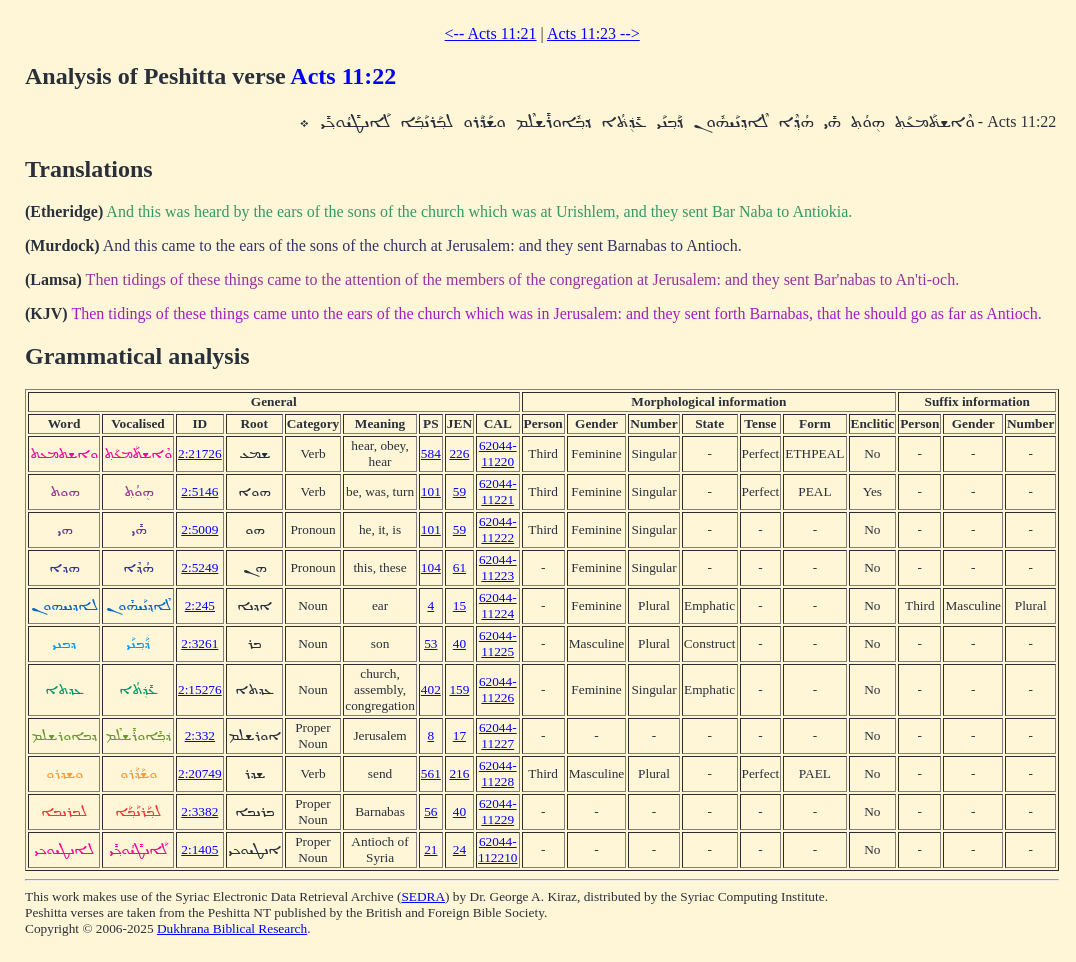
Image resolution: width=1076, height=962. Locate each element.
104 (431, 567)
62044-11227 (498, 735)
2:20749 (200, 773)
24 (459, 849)
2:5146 (199, 491)
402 (431, 689)
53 (430, 643)
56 (430, 811)
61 (459, 567)
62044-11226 (498, 689)
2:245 (200, 605)
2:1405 (199, 849)
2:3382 (199, 811)
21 (430, 849)
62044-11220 (498, 453)
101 (431, 491)
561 (431, 773)
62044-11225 (498, 643)
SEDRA (423, 896)
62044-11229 (498, 811)
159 (459, 689)
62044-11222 (498, 529)
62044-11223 (498, 567)
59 (459, 491)
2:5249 (199, 567)
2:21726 (200, 453)
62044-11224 (498, 605)
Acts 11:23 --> (593, 33)
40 (459, 643)
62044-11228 (498, 773)
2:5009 (199, 529)
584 (431, 453)
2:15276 (200, 689)
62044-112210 (498, 849)
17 (459, 735)
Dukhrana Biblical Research (232, 928)
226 (459, 453)
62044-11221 (498, 491)
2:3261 (199, 643)
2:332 (200, 735)
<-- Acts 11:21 (491, 33)
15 (459, 605)
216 (459, 773)
